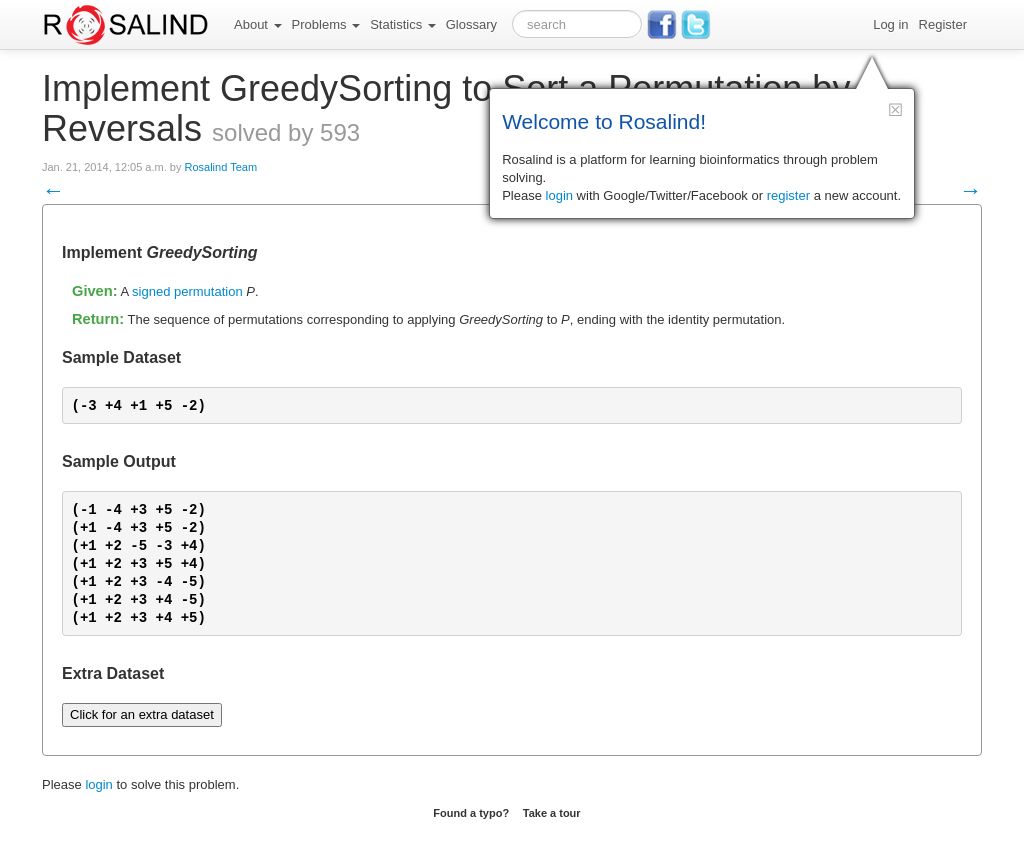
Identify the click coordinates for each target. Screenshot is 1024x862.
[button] (895, 109)
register (788, 195)
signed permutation (187, 291)
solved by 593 (286, 132)
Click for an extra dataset (142, 714)
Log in (890, 24)
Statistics (403, 24)
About (258, 24)
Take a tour (552, 813)
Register (943, 24)
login (98, 784)
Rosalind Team (220, 167)
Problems (326, 24)
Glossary (471, 24)
